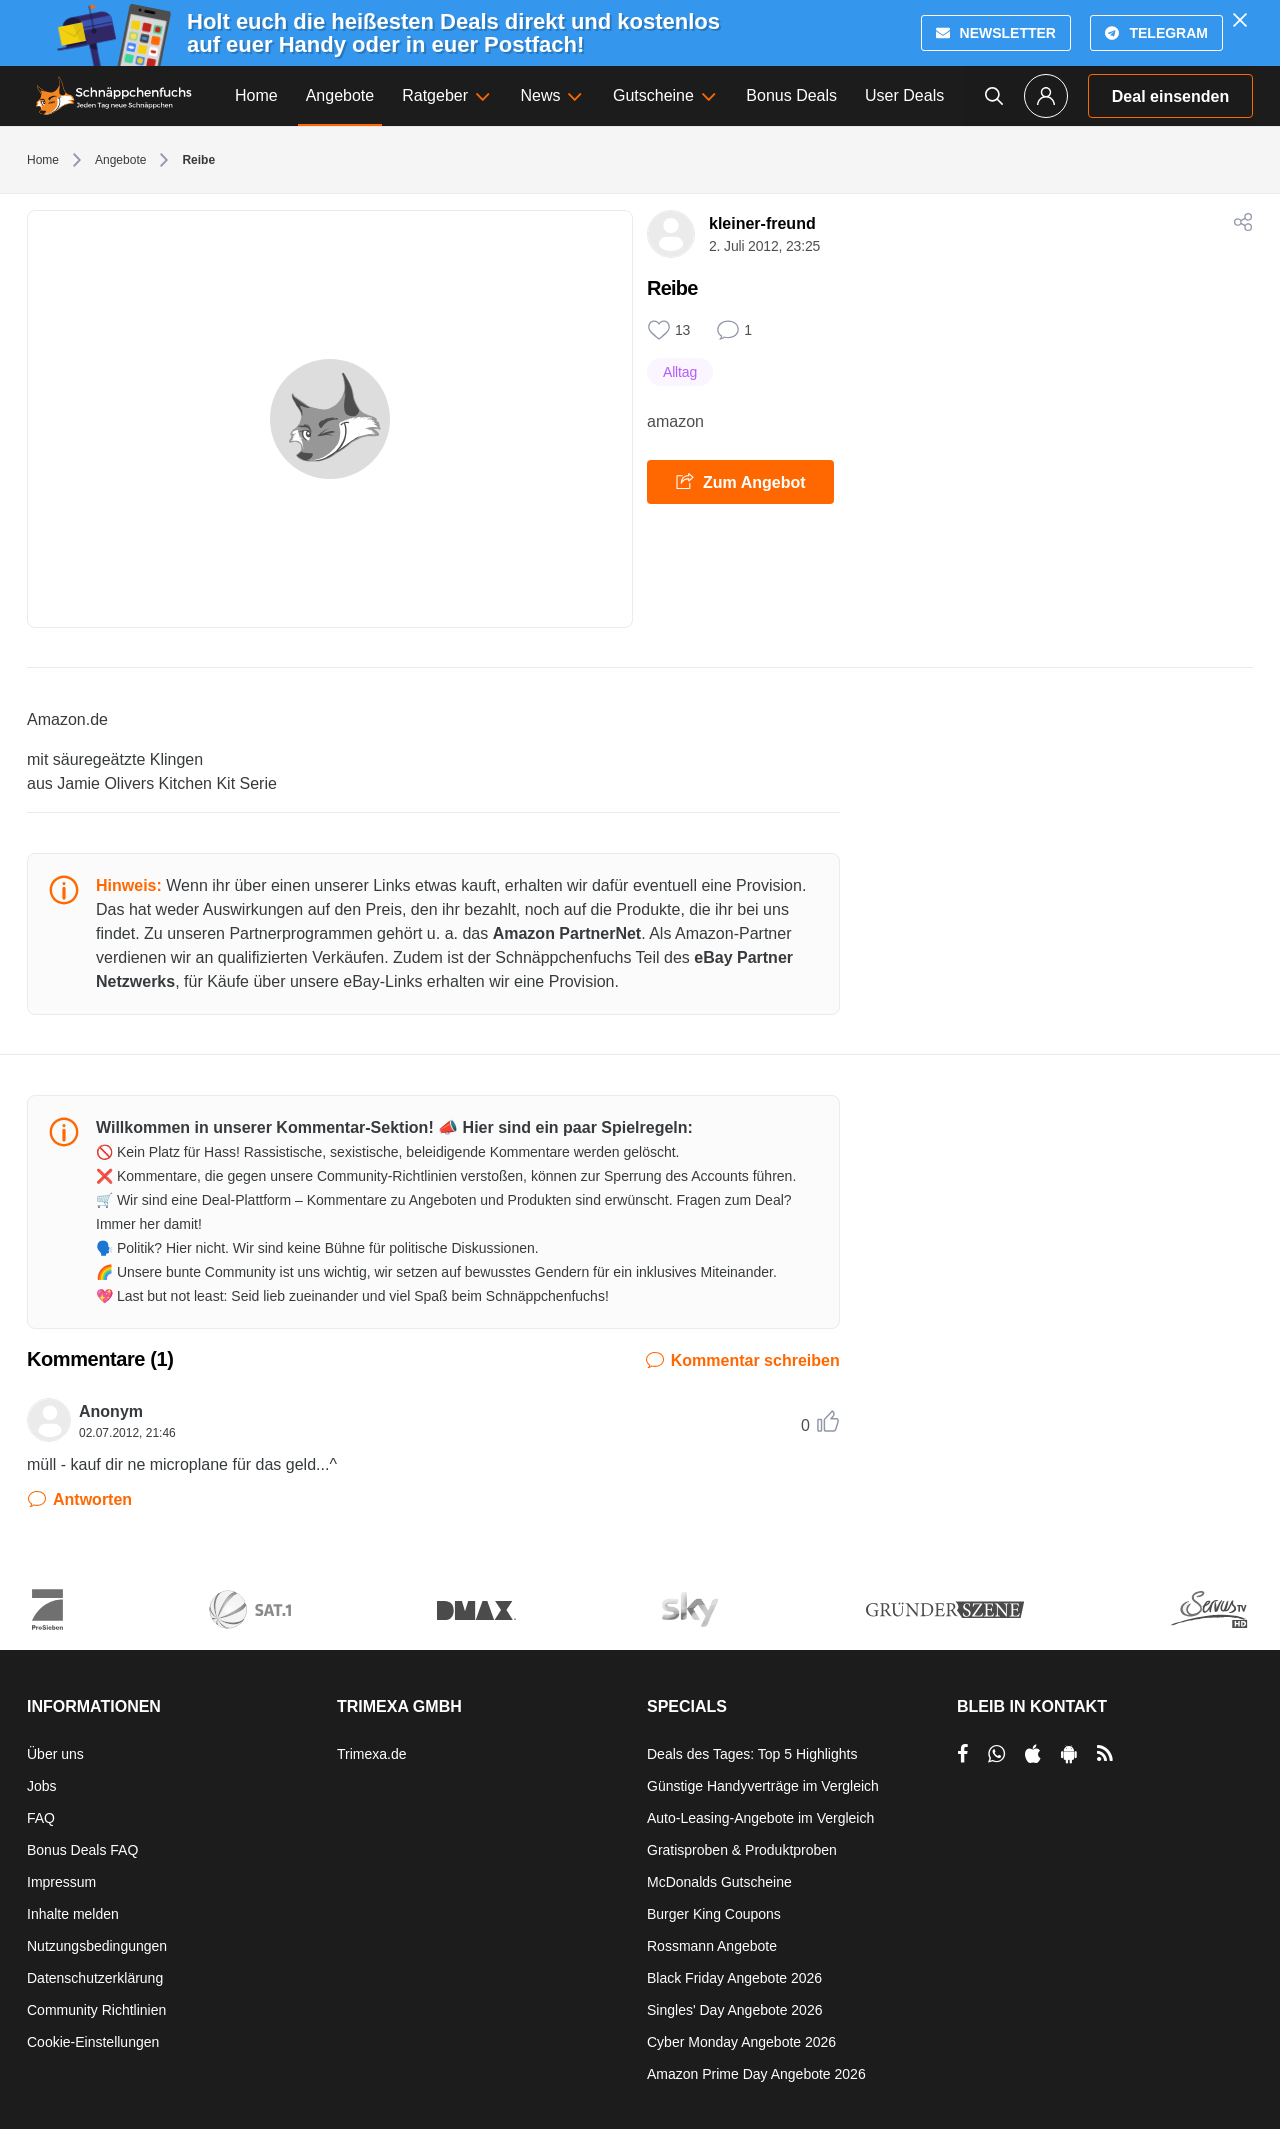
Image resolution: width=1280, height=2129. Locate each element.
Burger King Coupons (714, 1914)
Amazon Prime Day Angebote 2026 (756, 2074)
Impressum (61, 1882)
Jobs (42, 1786)
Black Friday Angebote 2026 (734, 1978)
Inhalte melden (73, 1914)
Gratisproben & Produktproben (742, 1850)
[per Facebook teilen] (962, 1754)
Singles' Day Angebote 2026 (734, 2010)
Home (43, 160)
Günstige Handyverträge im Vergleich (763, 1786)
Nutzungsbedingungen (97, 1946)
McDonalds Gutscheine (719, 1882)
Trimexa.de (372, 1754)
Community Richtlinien (96, 2010)
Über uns (55, 1754)
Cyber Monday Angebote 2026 (741, 2042)
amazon (675, 421)
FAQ (41, 1818)
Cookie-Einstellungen (93, 2042)
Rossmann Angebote (712, 1946)
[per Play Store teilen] (1069, 1754)
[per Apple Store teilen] (1033, 1754)
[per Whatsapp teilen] (996, 1754)
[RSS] (1105, 1754)
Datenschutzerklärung (95, 1978)
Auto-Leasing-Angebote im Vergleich (760, 1818)
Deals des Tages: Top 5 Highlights (752, 1754)
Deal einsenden (1170, 96)
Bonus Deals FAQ (82, 1850)
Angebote (120, 160)
